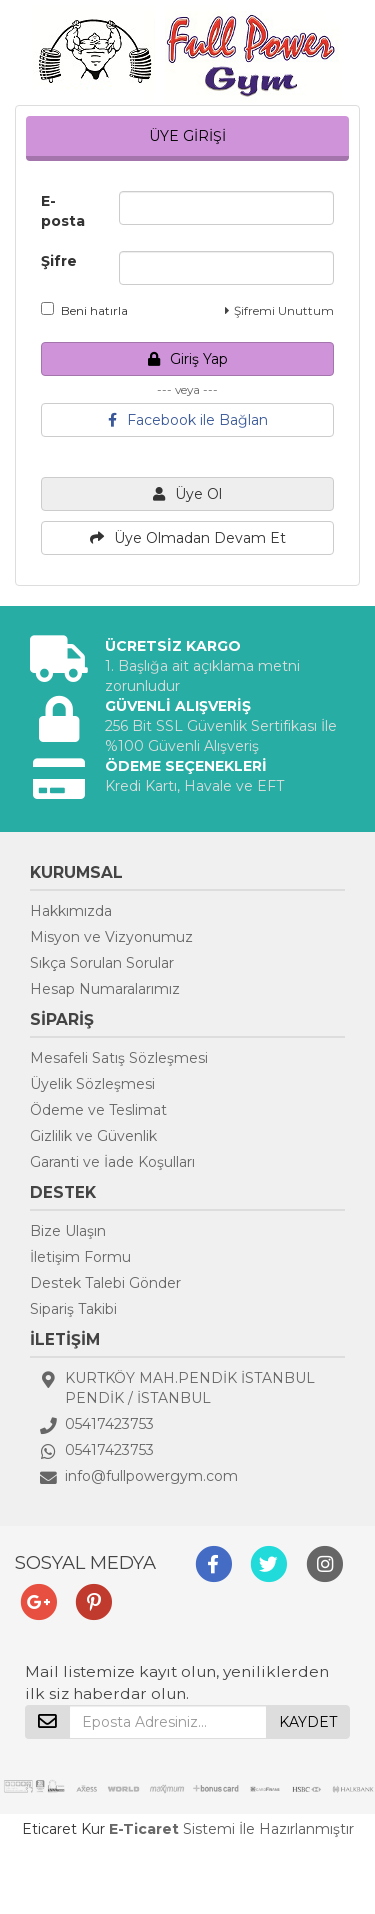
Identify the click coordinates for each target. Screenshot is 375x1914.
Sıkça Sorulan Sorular (102, 963)
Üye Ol (187, 494)
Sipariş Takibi (73, 1309)
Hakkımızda (71, 911)
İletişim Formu (80, 1257)
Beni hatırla (84, 310)
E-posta (63, 211)
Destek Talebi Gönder (105, 1283)
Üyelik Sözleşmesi (92, 1084)
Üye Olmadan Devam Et (188, 538)
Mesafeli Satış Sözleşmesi (119, 1058)
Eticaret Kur (63, 1829)
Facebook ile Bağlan (188, 420)
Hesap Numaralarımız (105, 989)
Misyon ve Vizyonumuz (111, 937)
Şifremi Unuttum (279, 310)
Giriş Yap (188, 359)
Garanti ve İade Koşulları (112, 1162)
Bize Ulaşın (68, 1231)
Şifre (59, 261)
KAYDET (308, 1722)
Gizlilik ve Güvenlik (93, 1136)
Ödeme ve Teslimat (98, 1110)
